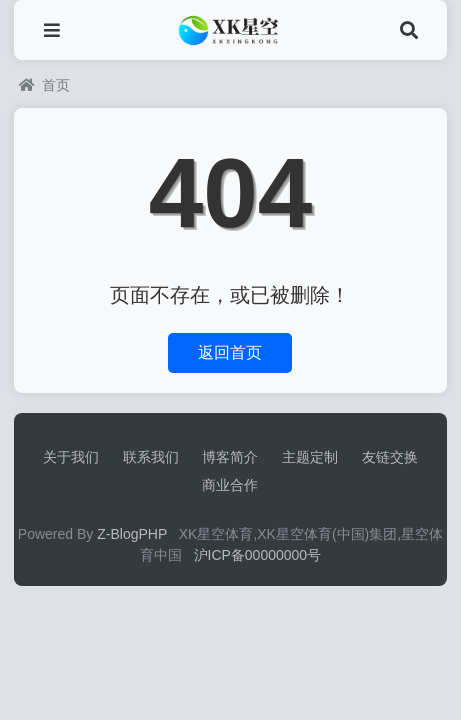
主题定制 (310, 457)
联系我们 (151, 457)
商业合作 (230, 485)
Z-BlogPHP (132, 534)
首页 (44, 85)
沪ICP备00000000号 (258, 555)
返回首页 (230, 352)
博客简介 (230, 457)
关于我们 (71, 457)
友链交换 (390, 457)
